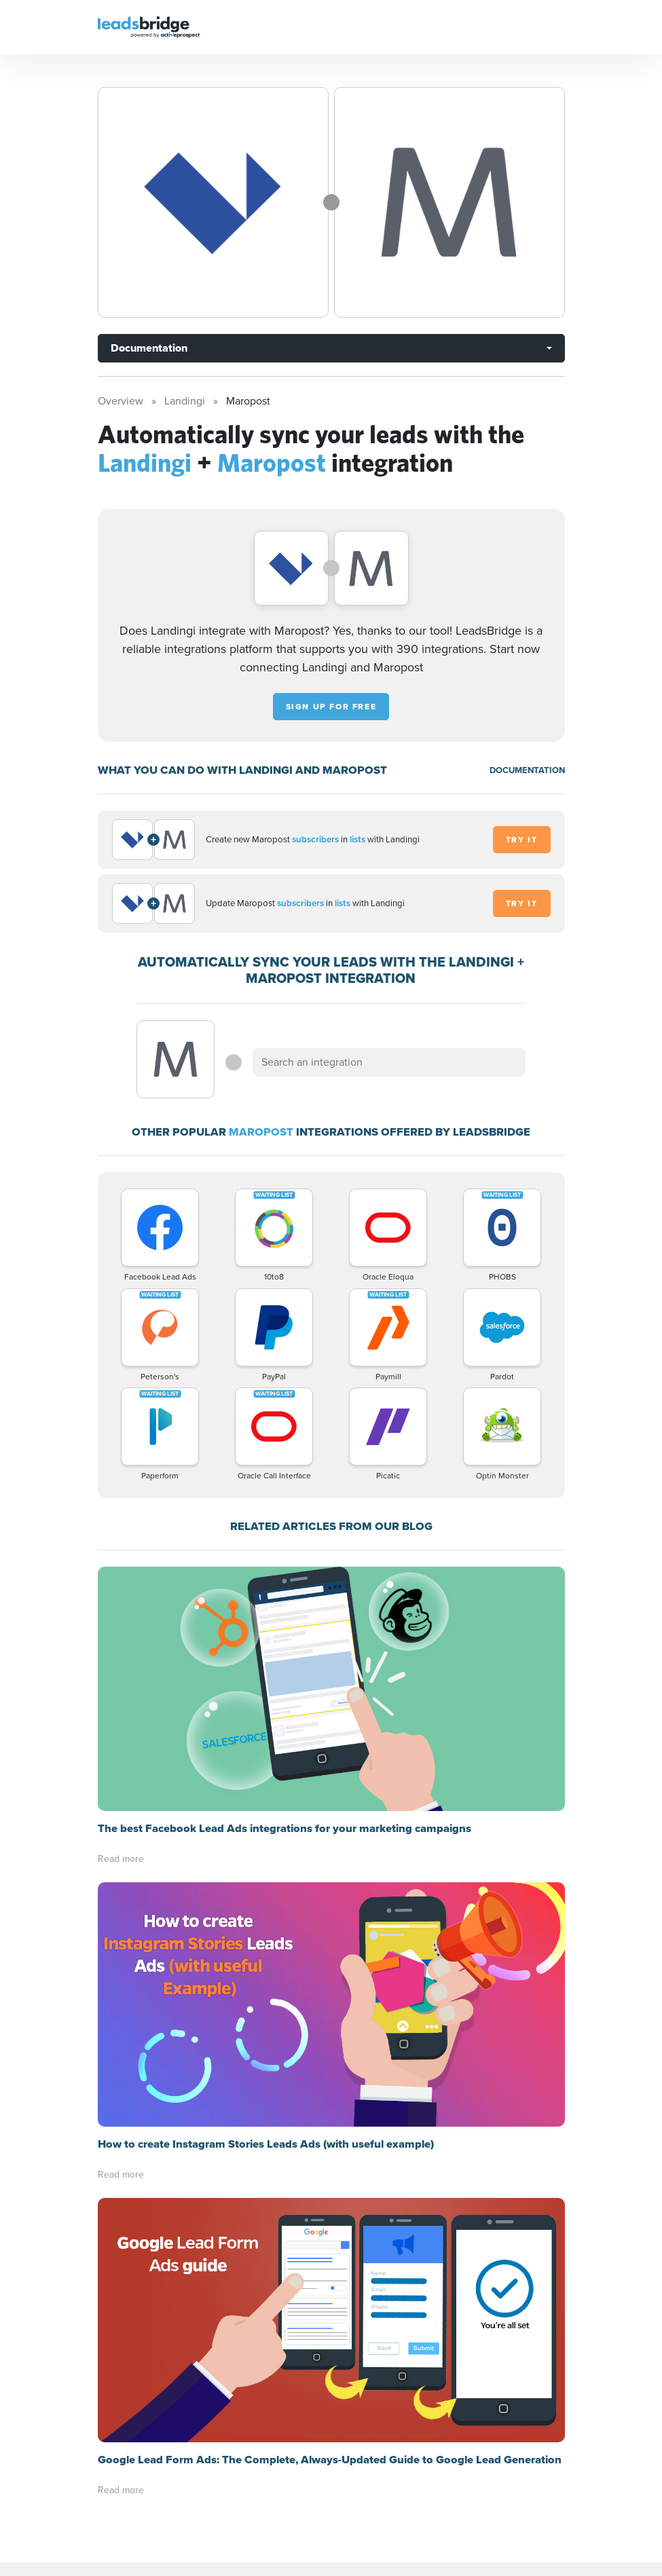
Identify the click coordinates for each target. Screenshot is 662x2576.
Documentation (149, 348)
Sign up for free (331, 707)
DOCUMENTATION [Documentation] (527, 770)
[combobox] (389, 1062)
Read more (121, 1859)
